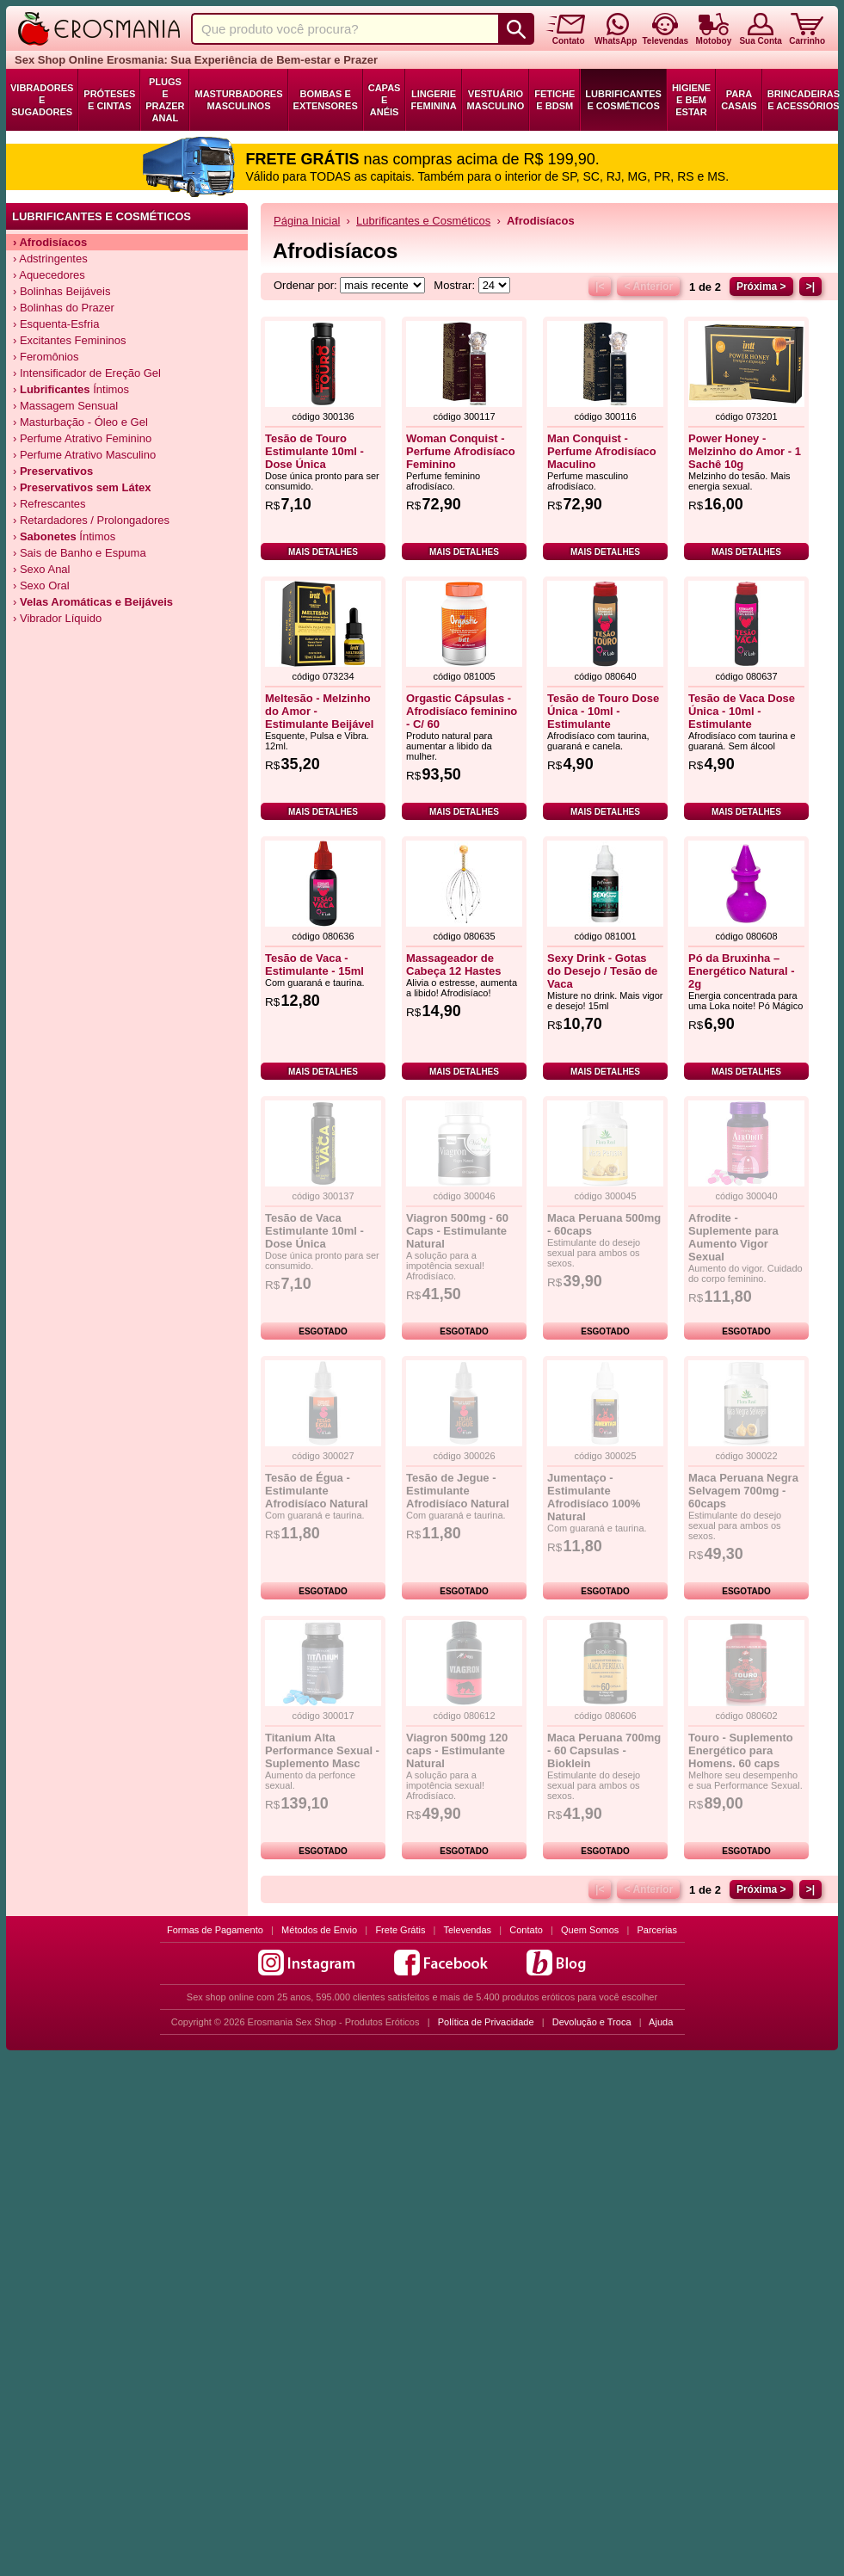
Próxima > (761, 286)
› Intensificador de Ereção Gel (87, 373)
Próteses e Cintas (109, 100)
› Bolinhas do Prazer (63, 307)
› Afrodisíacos (50, 242)
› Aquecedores (49, 274)
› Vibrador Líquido (57, 618)
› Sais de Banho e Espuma (79, 552)
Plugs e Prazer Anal (164, 100)
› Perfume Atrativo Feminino (82, 438)
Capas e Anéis (384, 100)
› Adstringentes (50, 258)
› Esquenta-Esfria (56, 323)
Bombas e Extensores (325, 100)
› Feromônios (46, 356)
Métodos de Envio (319, 1930)
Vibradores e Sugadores (41, 100)
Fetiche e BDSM (554, 100)
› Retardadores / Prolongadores (91, 520)
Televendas (467, 1930)
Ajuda (661, 2022)
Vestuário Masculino (496, 100)
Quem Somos (590, 1930)
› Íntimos (71, 389)
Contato (526, 1930)
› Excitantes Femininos (69, 340)
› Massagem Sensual (65, 405)
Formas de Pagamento (215, 1930)
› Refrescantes (49, 503)
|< (599, 286)
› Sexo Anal (42, 569)
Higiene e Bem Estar (691, 100)
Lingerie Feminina (433, 100)
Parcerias (657, 1930)
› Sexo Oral (41, 585)
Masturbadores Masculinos (238, 100)
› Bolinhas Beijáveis (61, 291)
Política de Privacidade (486, 2022)
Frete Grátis (400, 1930)
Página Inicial (307, 220)
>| (810, 286)
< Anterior (648, 286)
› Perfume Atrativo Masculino (84, 454)
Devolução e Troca (591, 2022)
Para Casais (739, 100)
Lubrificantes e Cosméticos (623, 100)
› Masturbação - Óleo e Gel (80, 422)
